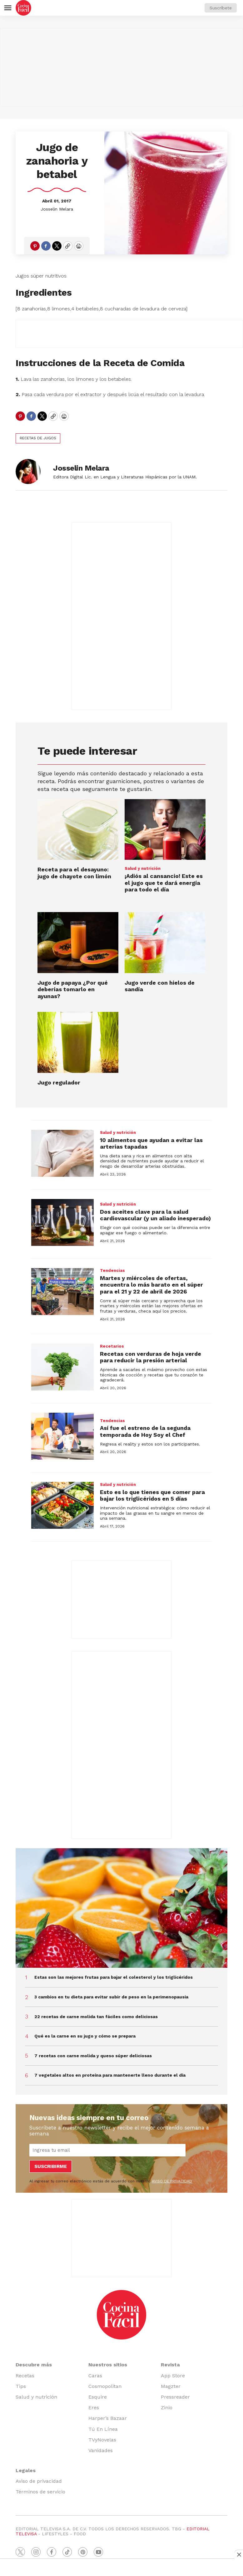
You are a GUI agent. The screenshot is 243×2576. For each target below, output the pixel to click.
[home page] (23, 8)
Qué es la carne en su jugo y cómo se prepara (85, 2035)
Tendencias (112, 1270)
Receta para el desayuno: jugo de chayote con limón (74, 873)
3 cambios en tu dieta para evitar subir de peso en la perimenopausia (111, 1996)
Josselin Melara (57, 209)
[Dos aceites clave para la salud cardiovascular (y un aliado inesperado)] (62, 1222)
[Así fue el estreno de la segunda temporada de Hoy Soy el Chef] (62, 1436)
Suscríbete (221, 7)
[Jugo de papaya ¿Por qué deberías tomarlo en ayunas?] (77, 942)
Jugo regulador (58, 1082)
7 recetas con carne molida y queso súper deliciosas (93, 2055)
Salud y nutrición (143, 868)
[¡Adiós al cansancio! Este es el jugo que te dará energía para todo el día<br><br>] (165, 829)
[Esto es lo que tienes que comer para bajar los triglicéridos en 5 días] (62, 1505)
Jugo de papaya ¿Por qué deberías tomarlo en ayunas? (72, 989)
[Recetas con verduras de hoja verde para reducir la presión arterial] (62, 1367)
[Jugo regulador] (77, 1042)
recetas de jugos (38, 438)
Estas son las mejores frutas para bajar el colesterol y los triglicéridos (113, 1977)
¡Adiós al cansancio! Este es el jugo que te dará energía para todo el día (164, 883)
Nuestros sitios (107, 2365)
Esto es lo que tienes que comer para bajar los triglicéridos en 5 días (152, 1495)
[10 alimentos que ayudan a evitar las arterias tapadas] (62, 1153)
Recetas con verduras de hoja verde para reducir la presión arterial (150, 1357)
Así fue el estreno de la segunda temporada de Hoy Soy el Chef (145, 1431)
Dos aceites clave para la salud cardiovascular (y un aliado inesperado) (155, 1215)
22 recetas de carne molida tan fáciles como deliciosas (96, 2016)
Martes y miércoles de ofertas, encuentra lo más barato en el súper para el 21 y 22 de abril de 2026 (151, 1285)
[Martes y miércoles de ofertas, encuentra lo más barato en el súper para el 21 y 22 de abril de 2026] (62, 1291)
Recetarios (112, 1346)
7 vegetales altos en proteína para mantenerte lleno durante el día (110, 2075)
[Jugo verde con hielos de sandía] (165, 942)
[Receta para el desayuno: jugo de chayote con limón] (77, 829)
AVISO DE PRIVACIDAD (172, 2181)
